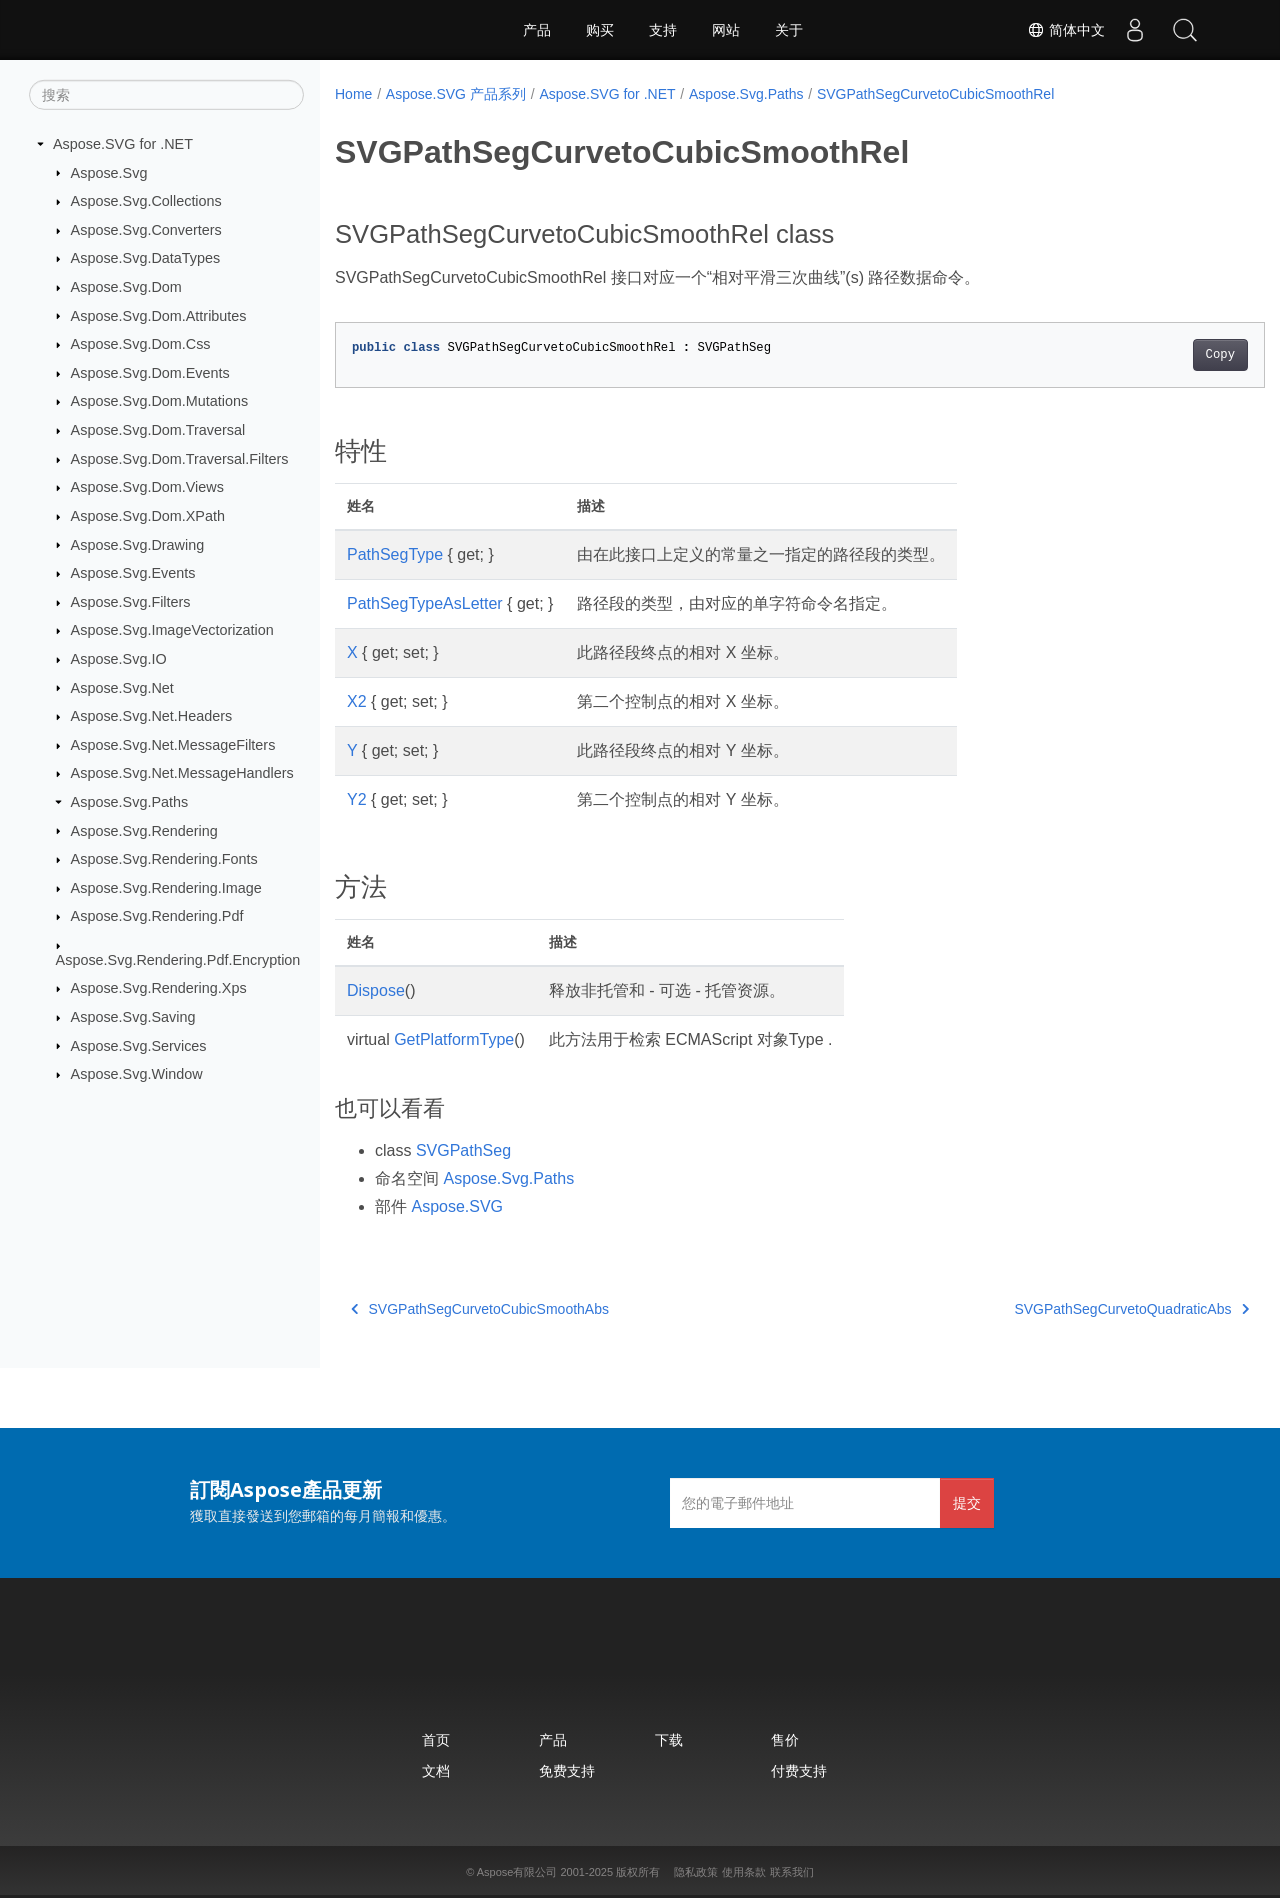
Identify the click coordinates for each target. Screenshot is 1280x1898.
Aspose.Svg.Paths (130, 802)
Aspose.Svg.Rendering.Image (166, 888)
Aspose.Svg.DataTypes (146, 258)
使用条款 (744, 1872)
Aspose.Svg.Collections (146, 201)
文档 (436, 1770)
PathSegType (395, 554)
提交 (967, 1502)
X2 (357, 701)
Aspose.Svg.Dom (126, 287)
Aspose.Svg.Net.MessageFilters (173, 745)
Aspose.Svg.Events (133, 573)
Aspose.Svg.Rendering (144, 830)
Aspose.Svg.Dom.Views (147, 487)
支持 (663, 30)
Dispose (376, 990)
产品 (537, 30)
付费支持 (799, 1770)
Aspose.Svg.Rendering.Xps (159, 988)
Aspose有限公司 (517, 1872)
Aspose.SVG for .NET (123, 144)
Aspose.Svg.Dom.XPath (148, 516)
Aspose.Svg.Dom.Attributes (159, 315)
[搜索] (166, 95)
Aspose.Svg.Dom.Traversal (158, 430)
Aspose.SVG (457, 1206)
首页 (436, 1739)
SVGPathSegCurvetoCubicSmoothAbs (480, 1309)
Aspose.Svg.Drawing (138, 544)
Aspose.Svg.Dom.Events (150, 373)
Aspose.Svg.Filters (131, 602)
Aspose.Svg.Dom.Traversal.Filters (180, 459)
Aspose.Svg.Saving (133, 1017)
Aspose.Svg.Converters (146, 230)
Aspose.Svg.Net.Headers (152, 716)
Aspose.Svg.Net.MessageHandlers (182, 773)
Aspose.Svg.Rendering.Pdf (157, 916)
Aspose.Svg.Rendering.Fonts (164, 859)
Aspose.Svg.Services (139, 1045)
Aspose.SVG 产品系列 (456, 94)
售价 (785, 1739)
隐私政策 (696, 1872)
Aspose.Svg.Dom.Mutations (160, 401)
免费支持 (567, 1770)
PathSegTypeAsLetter (425, 603)
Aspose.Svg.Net (122, 687)
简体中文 (1066, 30)
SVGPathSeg (463, 1150)
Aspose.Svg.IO (119, 659)
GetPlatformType (454, 1039)
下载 (669, 1739)
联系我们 (792, 1872)
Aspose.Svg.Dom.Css (141, 344)
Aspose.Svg (109, 172)
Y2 (357, 799)
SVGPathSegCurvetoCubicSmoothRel (935, 94)
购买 (600, 30)
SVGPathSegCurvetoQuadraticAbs (1067, 1309)
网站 (726, 30)
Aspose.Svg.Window (137, 1074)
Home (353, 94)
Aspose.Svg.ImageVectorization (172, 630)
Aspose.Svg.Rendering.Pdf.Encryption (178, 960)
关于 (789, 30)
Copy (1155, 355)
